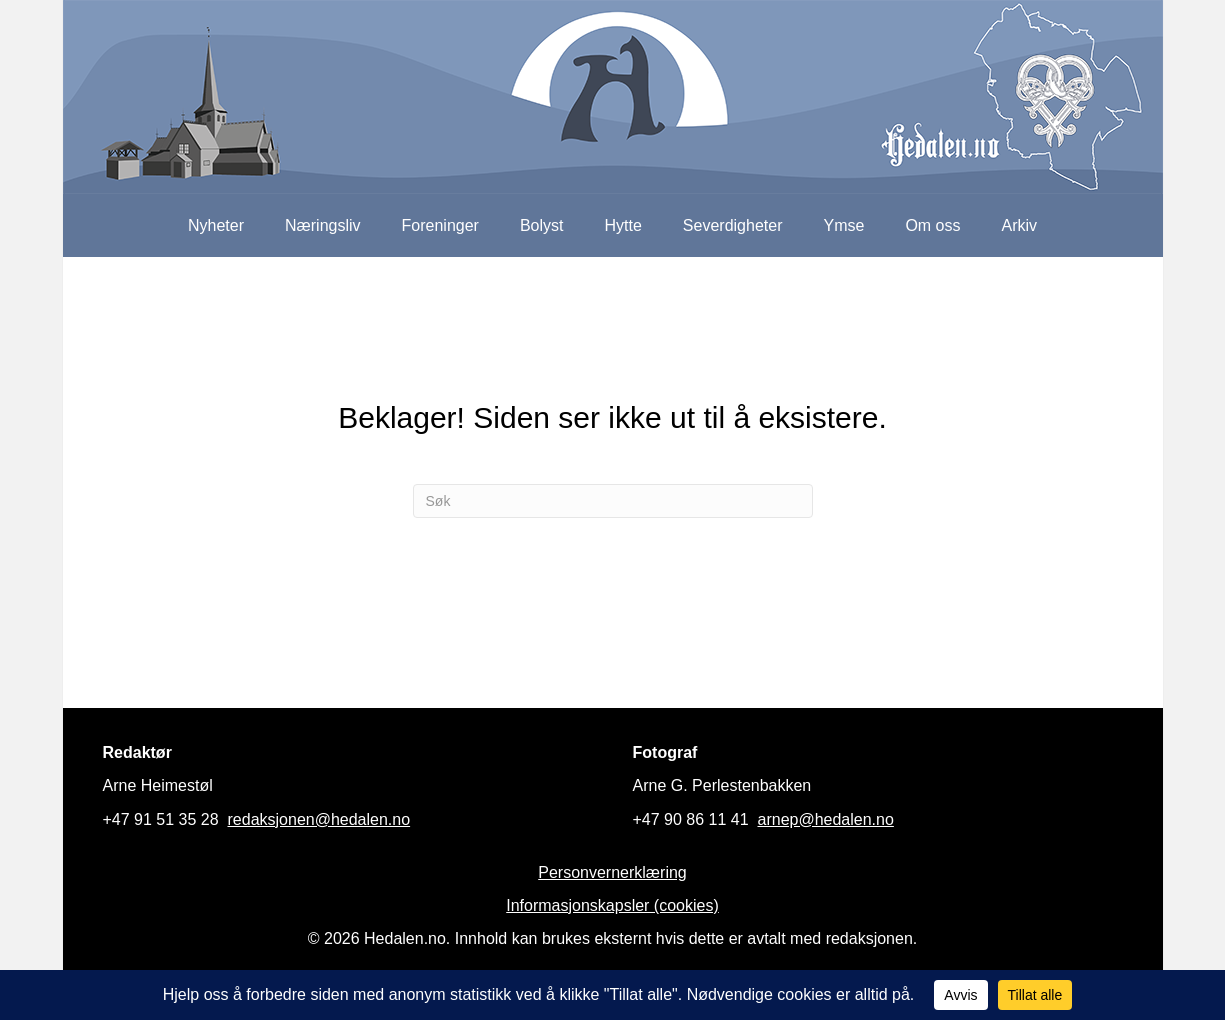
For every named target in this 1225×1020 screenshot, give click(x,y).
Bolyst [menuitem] (542, 225)
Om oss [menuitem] (932, 225)
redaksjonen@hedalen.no (319, 819)
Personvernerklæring (612, 872)
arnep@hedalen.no (826, 819)
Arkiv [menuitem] (1020, 225)
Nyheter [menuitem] (216, 225)
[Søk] (613, 501)
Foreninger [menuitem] (440, 225)
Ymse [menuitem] (843, 225)
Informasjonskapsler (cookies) (612, 905)
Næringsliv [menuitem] (323, 225)
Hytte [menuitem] (623, 225)
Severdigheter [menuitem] (733, 225)
